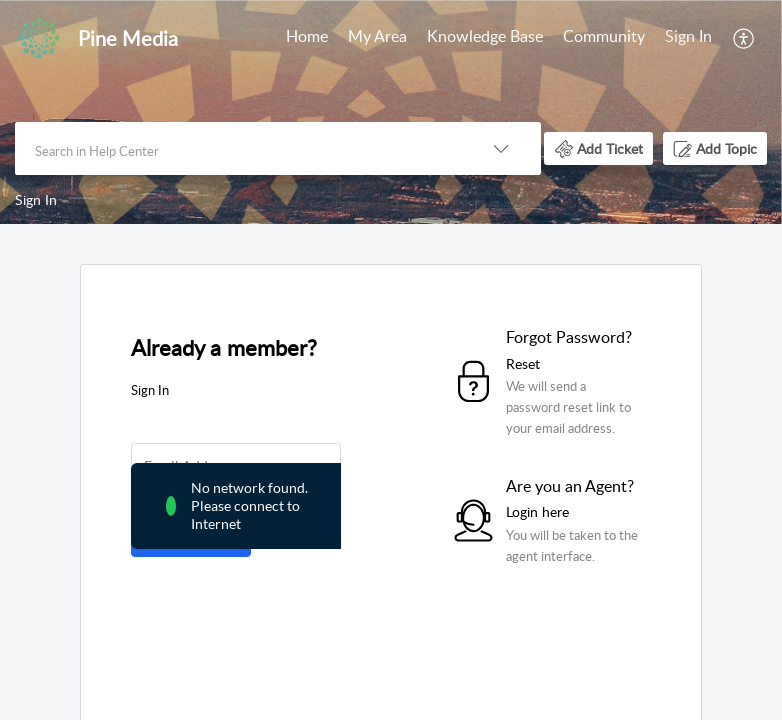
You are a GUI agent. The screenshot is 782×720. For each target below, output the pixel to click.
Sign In (688, 36)
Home (307, 36)
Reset (523, 363)
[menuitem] (307, 38)
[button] (744, 38)
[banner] (391, 112)
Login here (537, 511)
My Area (377, 36)
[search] (238, 148)
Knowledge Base (485, 36)
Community (604, 36)
